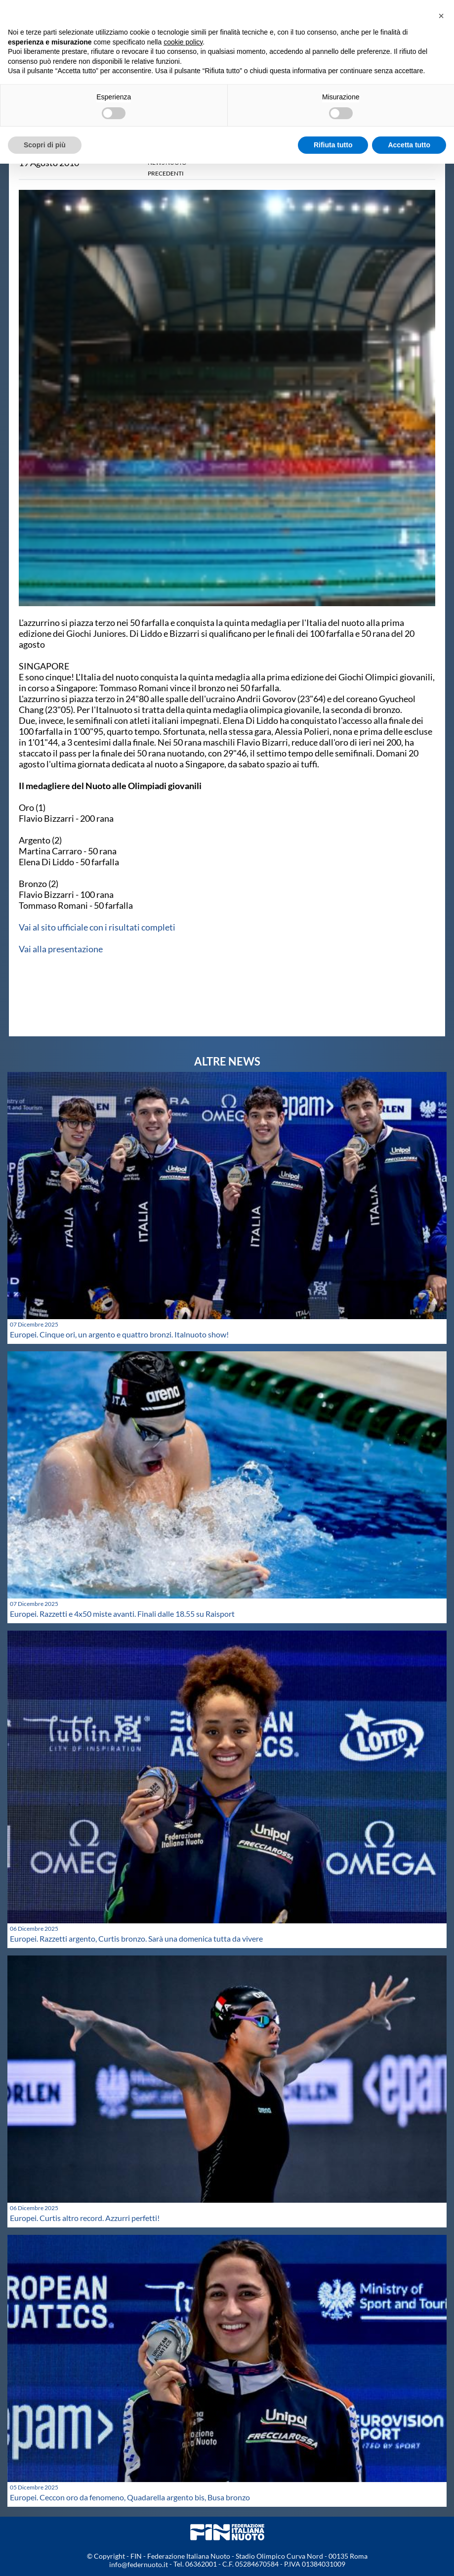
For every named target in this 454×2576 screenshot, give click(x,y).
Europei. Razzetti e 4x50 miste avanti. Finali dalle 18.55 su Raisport (122, 1613)
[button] (441, 16)
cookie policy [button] (183, 42)
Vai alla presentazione (61, 948)
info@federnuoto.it (138, 2564)
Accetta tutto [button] (409, 145)
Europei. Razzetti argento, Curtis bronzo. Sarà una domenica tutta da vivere (136, 1938)
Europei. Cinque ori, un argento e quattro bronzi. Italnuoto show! (119, 1334)
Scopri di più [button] (45, 145)
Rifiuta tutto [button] (333, 145)
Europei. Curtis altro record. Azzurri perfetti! (85, 2217)
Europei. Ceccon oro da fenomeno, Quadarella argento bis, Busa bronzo (130, 2497)
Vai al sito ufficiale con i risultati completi (97, 927)
